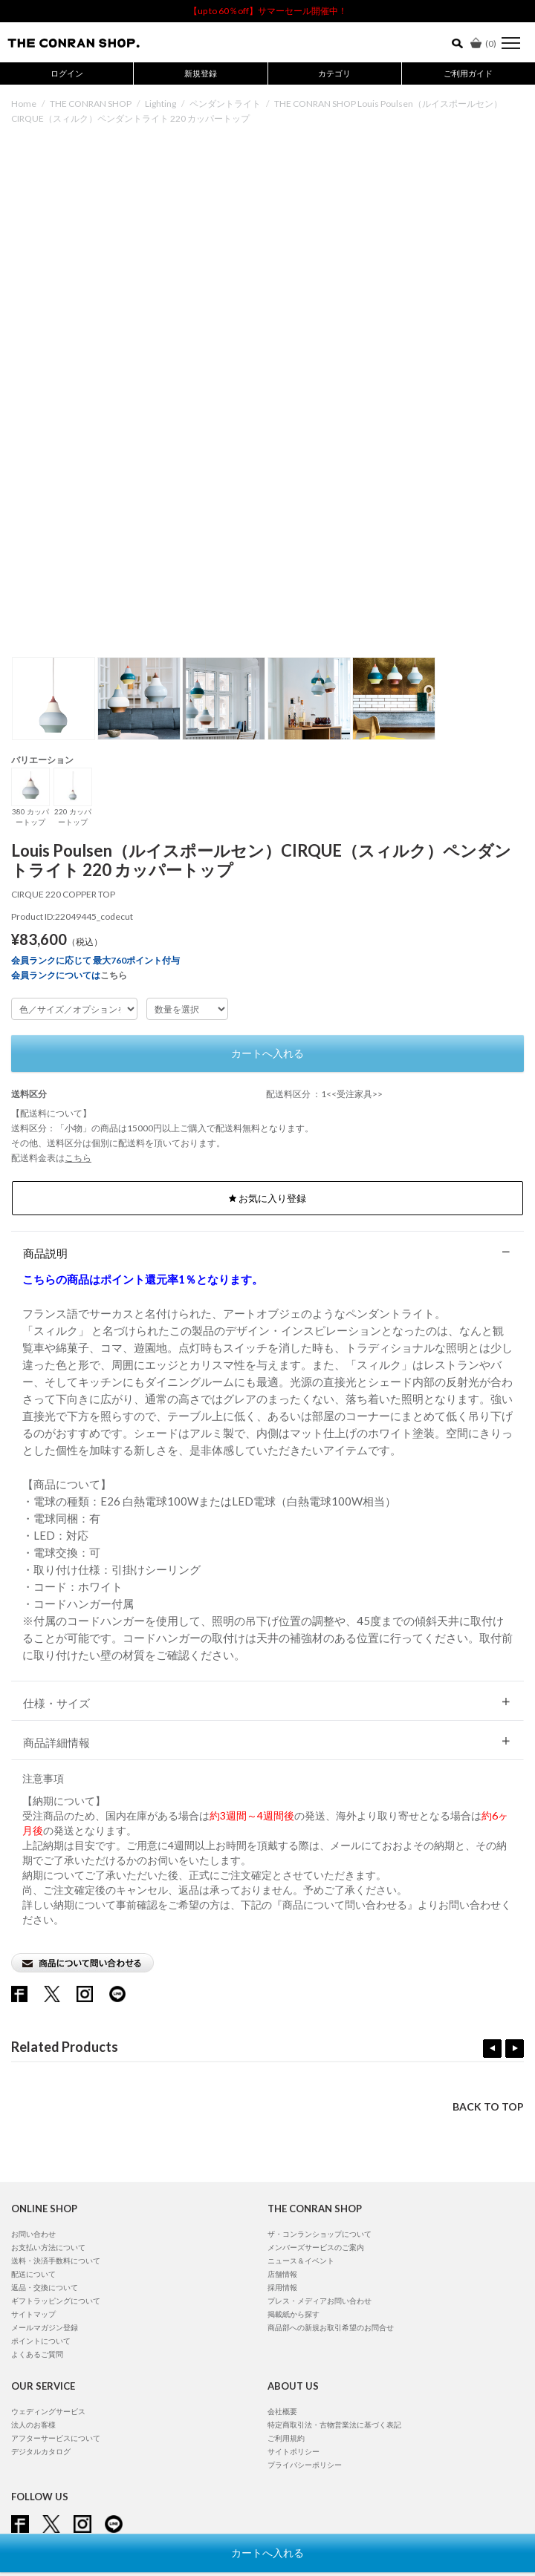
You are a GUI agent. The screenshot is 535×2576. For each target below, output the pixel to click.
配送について (33, 2273)
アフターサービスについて (55, 2437)
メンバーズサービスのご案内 (316, 2247)
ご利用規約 (286, 2437)
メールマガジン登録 (44, 2327)
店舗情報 (282, 2273)
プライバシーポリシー (305, 2464)
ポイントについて (41, 2340)
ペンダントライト (225, 103)
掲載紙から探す (294, 2313)
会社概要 (282, 2411)
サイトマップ (33, 2313)
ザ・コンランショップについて (320, 2233)
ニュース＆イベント (301, 2260)
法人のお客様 (33, 2424)
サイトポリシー (294, 2451)
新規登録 (200, 73)
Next (514, 2048)
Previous (492, 2048)
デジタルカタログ (41, 2451)
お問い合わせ (33, 2233)
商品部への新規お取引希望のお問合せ (331, 2327)
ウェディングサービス (48, 2411)
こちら (113, 975)
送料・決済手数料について (55, 2260)
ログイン (67, 73)
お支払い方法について (48, 2247)
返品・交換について (44, 2287)
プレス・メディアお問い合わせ (320, 2300)
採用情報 (282, 2287)
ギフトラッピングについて (55, 2300)
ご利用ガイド (468, 73)
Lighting (160, 103)
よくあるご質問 (37, 2354)
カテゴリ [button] (334, 73)
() (483, 43)
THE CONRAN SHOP (91, 103)
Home (23, 103)
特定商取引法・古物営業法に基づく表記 (334, 2424)
